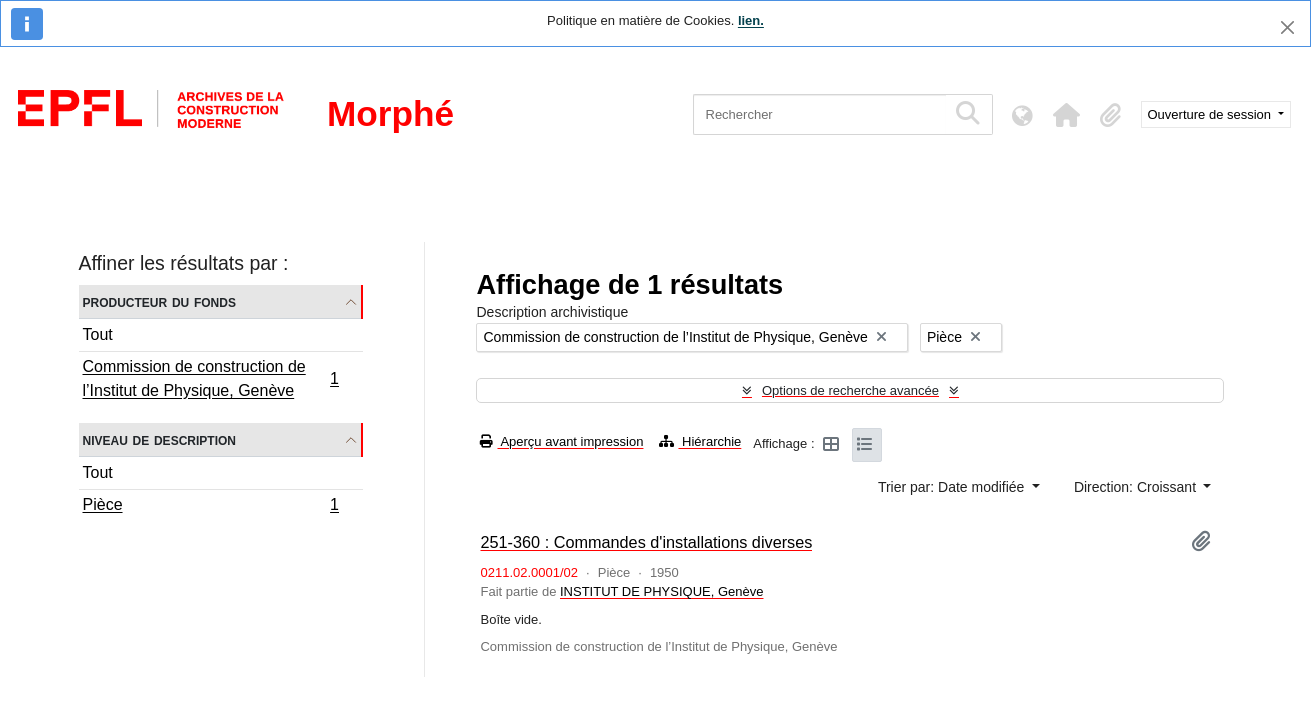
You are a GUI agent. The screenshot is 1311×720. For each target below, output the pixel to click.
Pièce (211, 507)
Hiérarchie (700, 441)
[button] (1067, 115)
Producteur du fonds (159, 301)
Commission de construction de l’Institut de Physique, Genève (211, 378)
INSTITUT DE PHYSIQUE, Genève (661, 591)
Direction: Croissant (1137, 487)
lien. (751, 20)
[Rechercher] (819, 114)
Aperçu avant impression (561, 441)
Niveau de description (159, 439)
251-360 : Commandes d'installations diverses (646, 542)
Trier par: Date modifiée (953, 487)
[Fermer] (1287, 27)
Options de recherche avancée (850, 390)
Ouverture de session (1211, 114)
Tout (98, 334)
